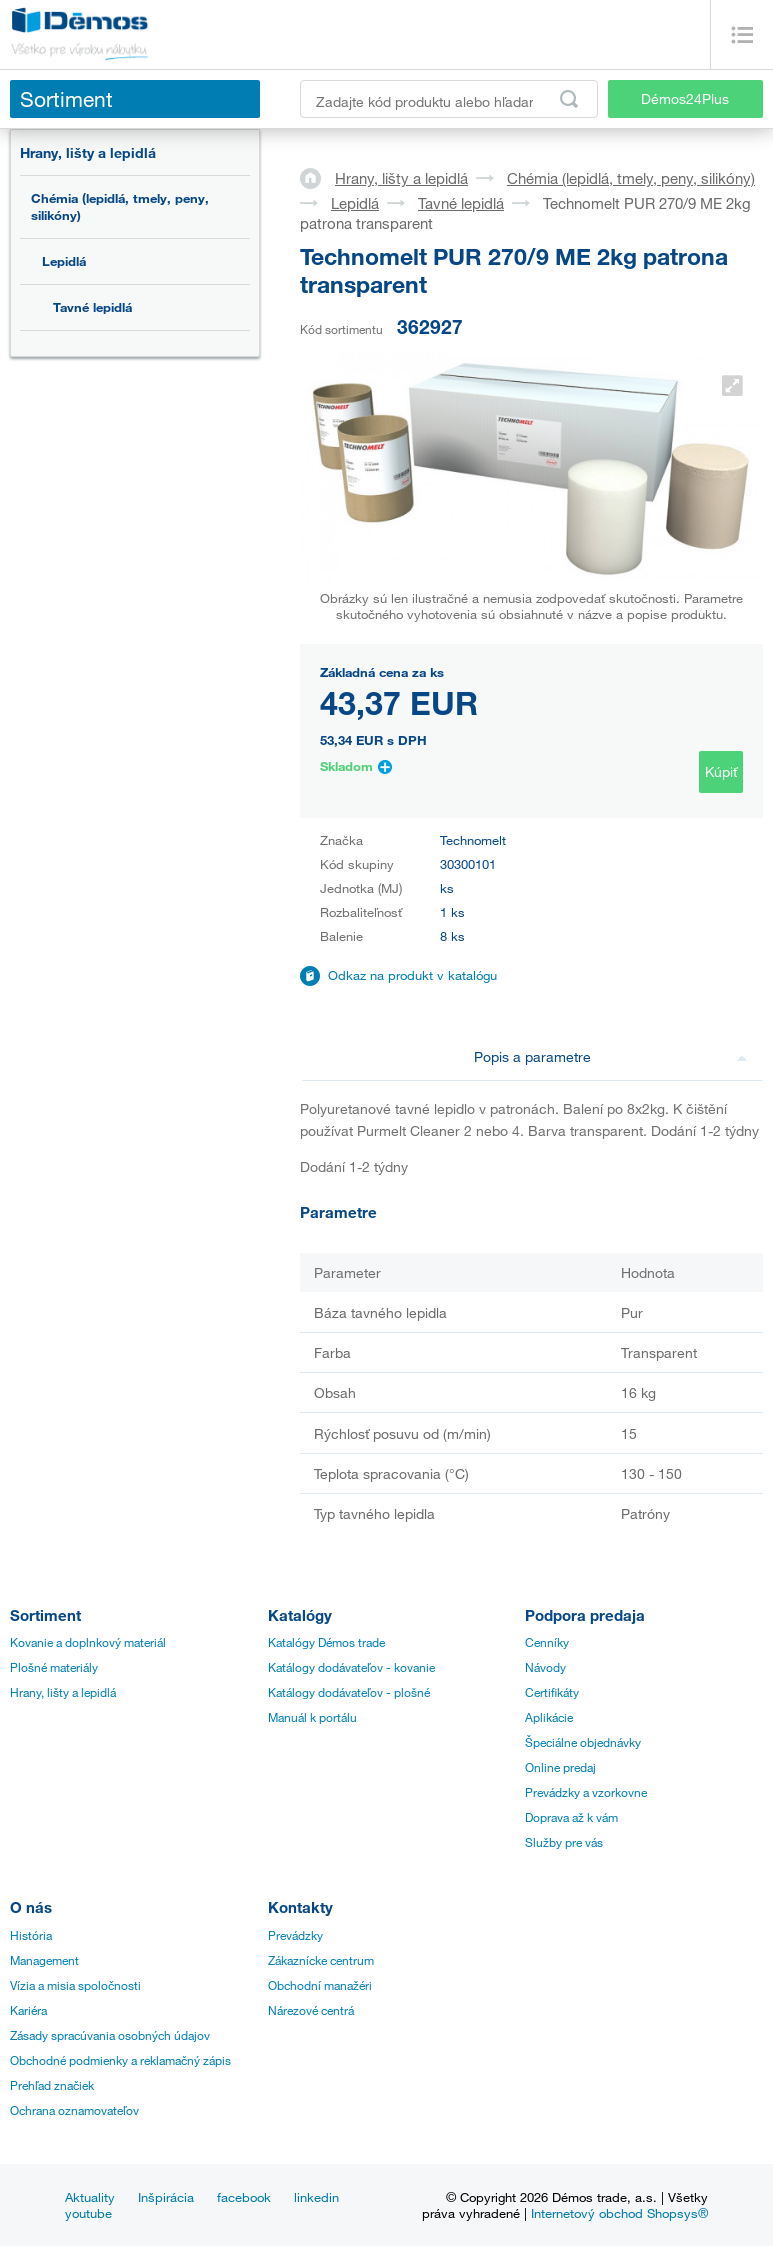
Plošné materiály (54, 1667)
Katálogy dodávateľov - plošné (349, 1692)
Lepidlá (64, 261)
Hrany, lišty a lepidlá (88, 152)
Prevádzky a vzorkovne (586, 1792)
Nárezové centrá (311, 2010)
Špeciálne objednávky (583, 1742)
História (31, 1935)
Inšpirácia (166, 2197)
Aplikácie (549, 1717)
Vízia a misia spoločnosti (75, 1985)
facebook (244, 2197)
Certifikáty (552, 1692)
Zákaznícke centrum (321, 1960)
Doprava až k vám (571, 1817)
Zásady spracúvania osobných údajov (110, 2035)
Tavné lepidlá (92, 307)
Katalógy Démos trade (326, 1642)
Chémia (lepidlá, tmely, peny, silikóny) (120, 206)
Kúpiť (721, 771)
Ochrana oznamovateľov (74, 2110)
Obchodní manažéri (320, 1985)
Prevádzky (295, 1935)
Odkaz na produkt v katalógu (412, 975)
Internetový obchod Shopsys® (619, 2213)
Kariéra (28, 2010)
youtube (88, 2213)
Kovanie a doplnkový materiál (88, 1642)
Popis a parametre (610, 1056)
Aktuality (90, 2197)
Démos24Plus (685, 98)
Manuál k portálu (312, 1717)
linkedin (316, 2197)
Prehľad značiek (52, 2085)
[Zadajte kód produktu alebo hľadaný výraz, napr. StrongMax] (449, 99)
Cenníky (547, 1642)
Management (44, 1960)
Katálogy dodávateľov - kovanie (351, 1667)
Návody (545, 1667)
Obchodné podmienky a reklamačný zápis (120, 2060)
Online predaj (560, 1767)
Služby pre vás (564, 1842)
